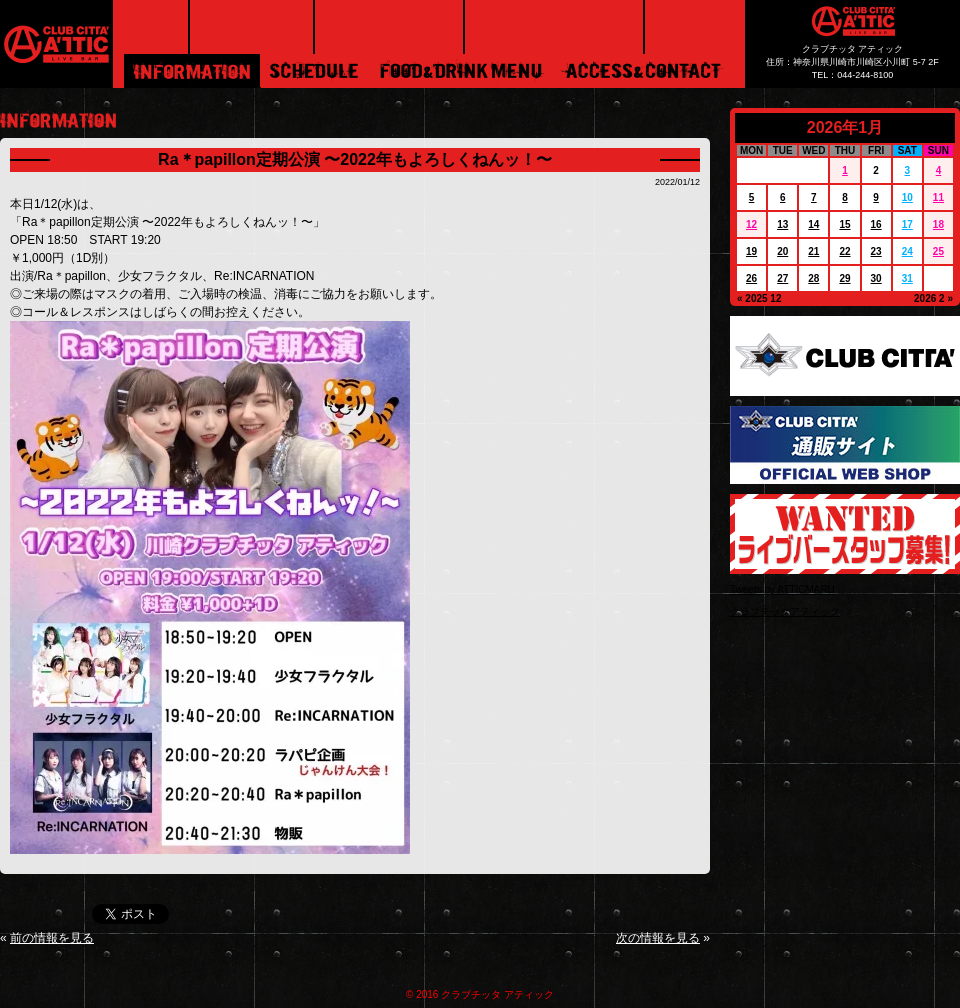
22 (844, 251)
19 (751, 251)
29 (844, 278)
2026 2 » (933, 298)
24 (907, 251)
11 (938, 197)
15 (844, 224)
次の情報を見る (658, 938)
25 (938, 251)
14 (813, 224)
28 (813, 278)
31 (907, 278)
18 (938, 224)
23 (876, 251)
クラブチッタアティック (785, 611)
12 (751, 224)
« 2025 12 (759, 298)
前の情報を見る (52, 938)
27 (782, 278)
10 (907, 197)
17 (907, 224)
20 (782, 251)
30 (876, 278)
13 (782, 224)
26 (751, 278)
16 (876, 224)
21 (813, 251)
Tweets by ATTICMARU (782, 589)
